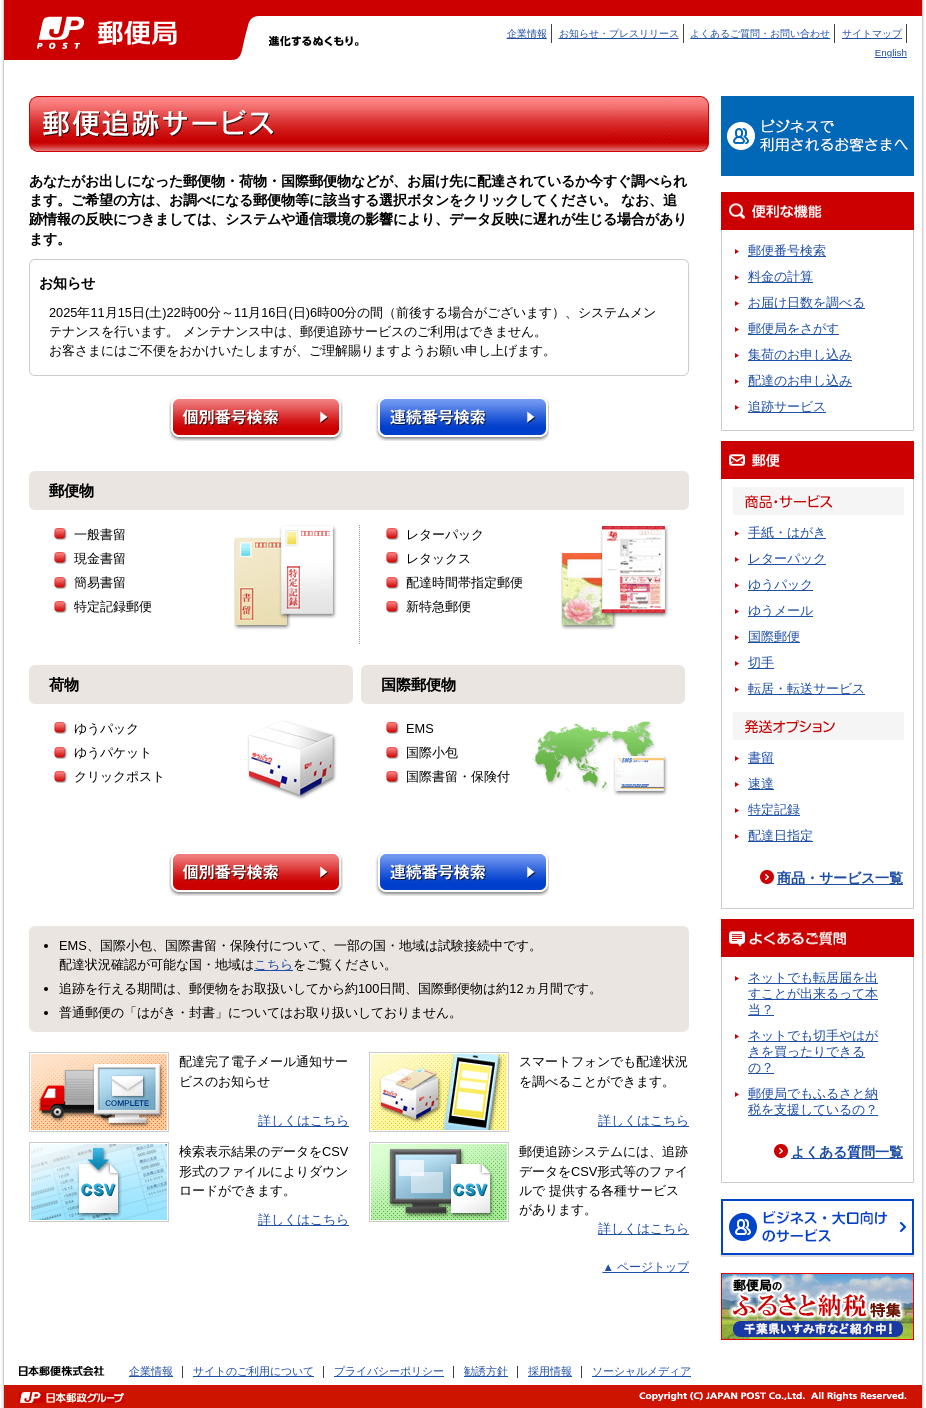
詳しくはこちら (303, 1120)
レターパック (787, 558)
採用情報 (550, 1371)
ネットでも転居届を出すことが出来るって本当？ (813, 993)
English (891, 52)
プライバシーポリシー (389, 1371)
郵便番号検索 (787, 250)
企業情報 (527, 33)
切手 (761, 662)
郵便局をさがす (793, 328)
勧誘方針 (486, 1371)
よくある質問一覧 (847, 1152)
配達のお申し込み (800, 380)
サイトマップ (872, 33)
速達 (761, 783)
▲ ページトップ (645, 1267)
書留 (761, 757)
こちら (273, 964)
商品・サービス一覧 (840, 878)
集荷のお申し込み (800, 354)
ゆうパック (780, 584)
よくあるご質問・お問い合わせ (760, 33)
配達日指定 (780, 835)
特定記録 (774, 809)
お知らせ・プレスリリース (619, 33)
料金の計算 (780, 276)
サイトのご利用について (253, 1371)
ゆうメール (780, 610)
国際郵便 (774, 636)
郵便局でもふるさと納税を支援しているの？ (813, 1101)
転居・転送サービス (806, 688)
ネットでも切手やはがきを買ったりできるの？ (813, 1051)
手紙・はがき (787, 532)
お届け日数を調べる (806, 302)
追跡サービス (787, 406)
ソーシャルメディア (641, 1371)
